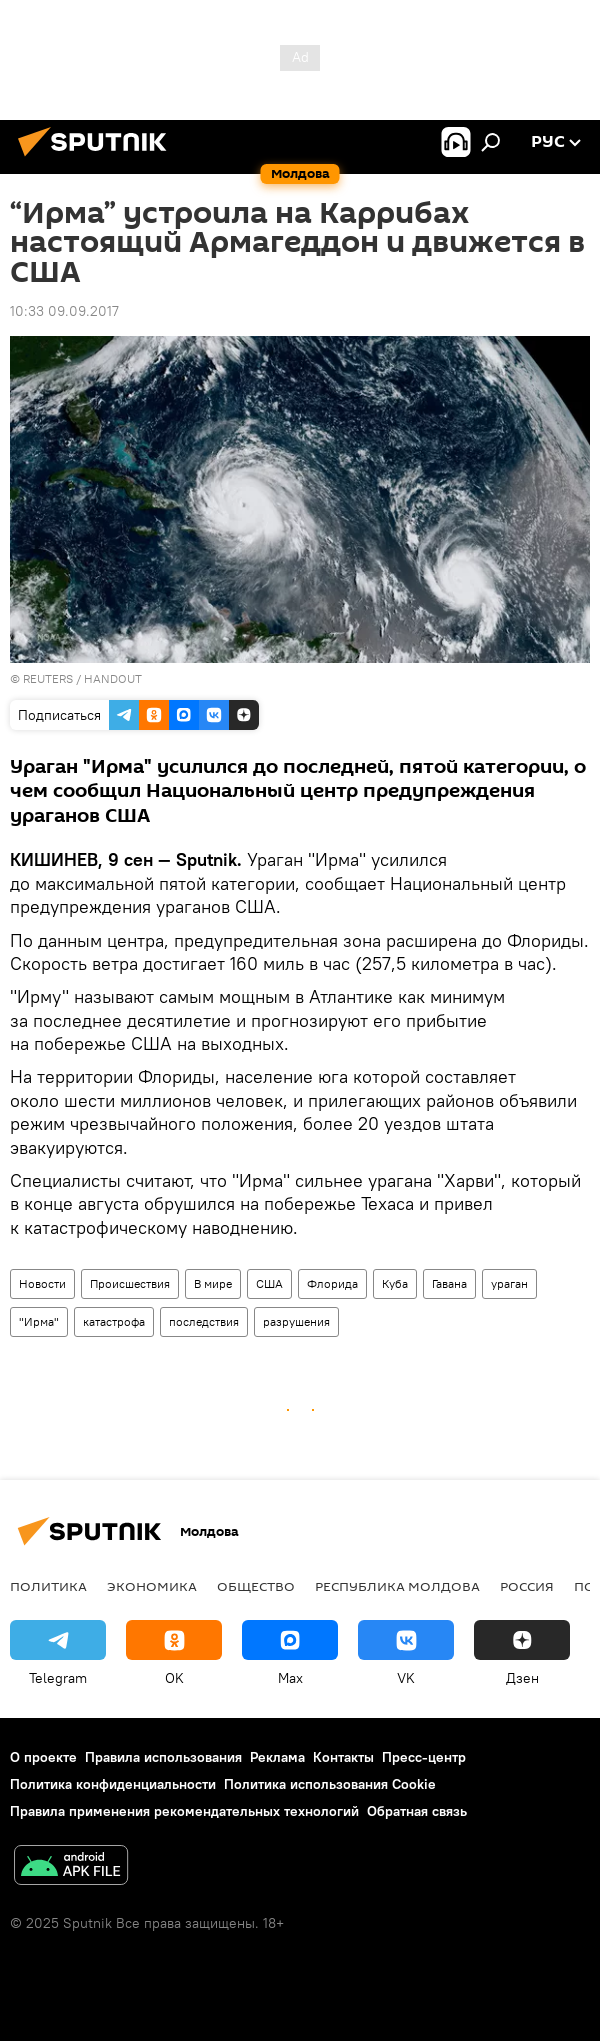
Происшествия (130, 1283)
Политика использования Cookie (330, 1784)
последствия (204, 1321)
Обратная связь (417, 1811)
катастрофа (114, 1321)
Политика (48, 1586)
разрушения (296, 1321)
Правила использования (163, 1757)
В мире (213, 1283)
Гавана (449, 1283)
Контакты (343, 1757)
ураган (509, 1283)
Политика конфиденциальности (113, 1784)
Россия (527, 1586)
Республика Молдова (397, 1586)
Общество (256, 1586)
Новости (42, 1283)
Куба (395, 1283)
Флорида (332, 1283)
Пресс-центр (424, 1757)
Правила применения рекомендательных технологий (184, 1811)
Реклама (277, 1757)
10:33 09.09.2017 (64, 311)
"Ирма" (39, 1321)
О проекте (43, 1757)
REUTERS (48, 678)
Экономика (152, 1586)
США (269, 1283)
